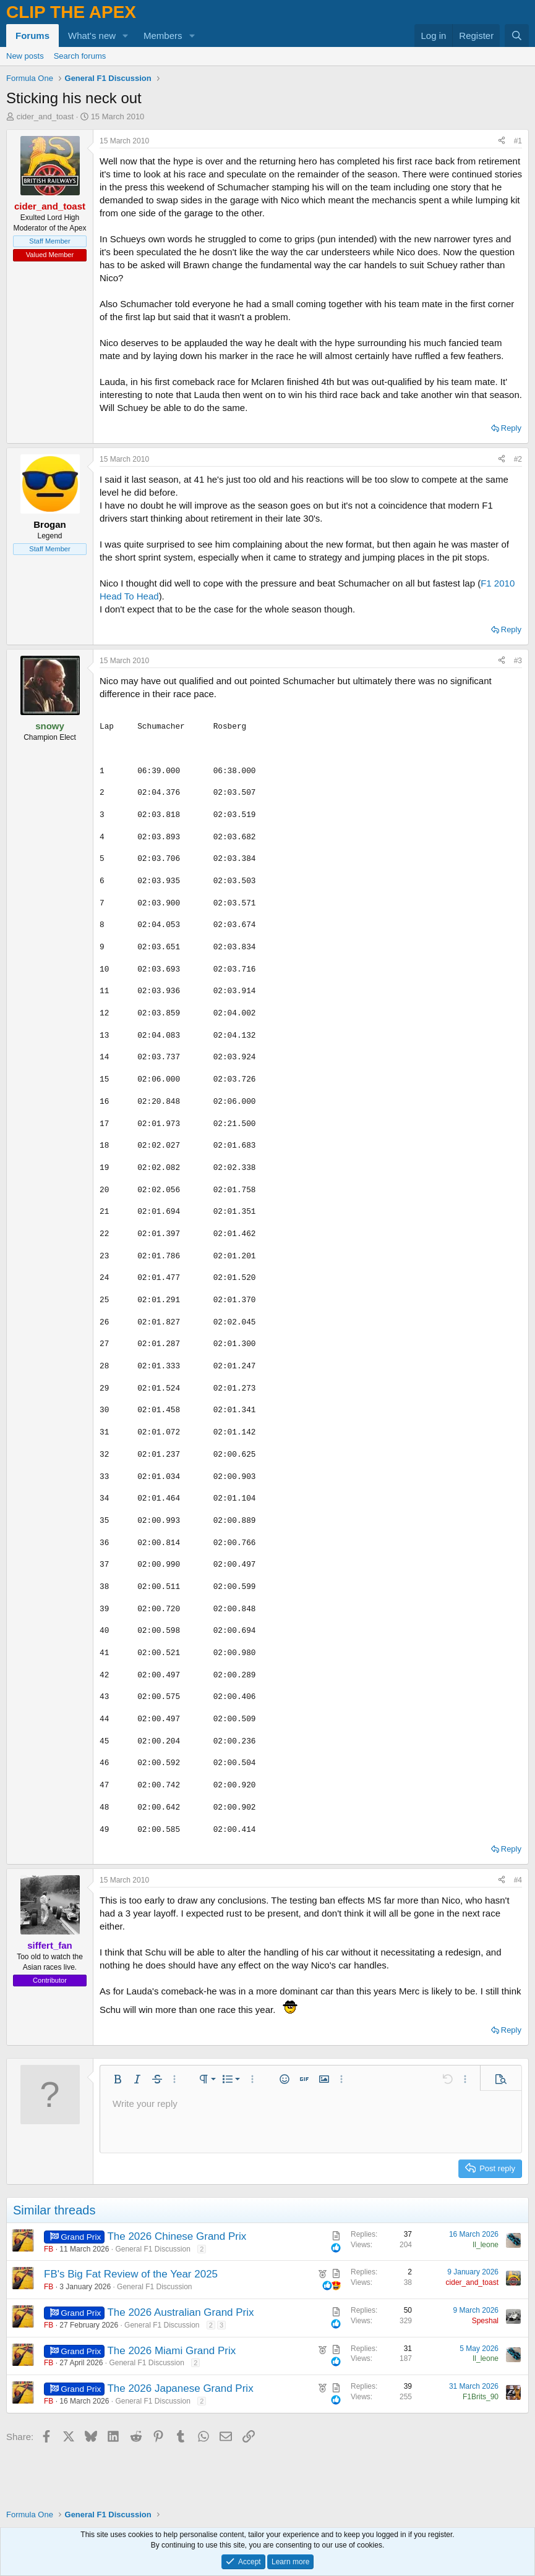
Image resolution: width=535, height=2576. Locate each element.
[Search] (517, 35)
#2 (518, 459)
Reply (511, 428)
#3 (518, 660)
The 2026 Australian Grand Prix (180, 2312)
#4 (518, 1880)
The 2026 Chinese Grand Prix (176, 2236)
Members (162, 35)
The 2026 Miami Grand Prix (171, 2351)
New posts (25, 56)
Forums (32, 35)
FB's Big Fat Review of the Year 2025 (131, 2274)
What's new (92, 35)
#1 (518, 141)
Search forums (80, 56)
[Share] (502, 141)
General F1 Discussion (152, 2249)
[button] (125, 35)
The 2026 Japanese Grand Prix (180, 2388)
